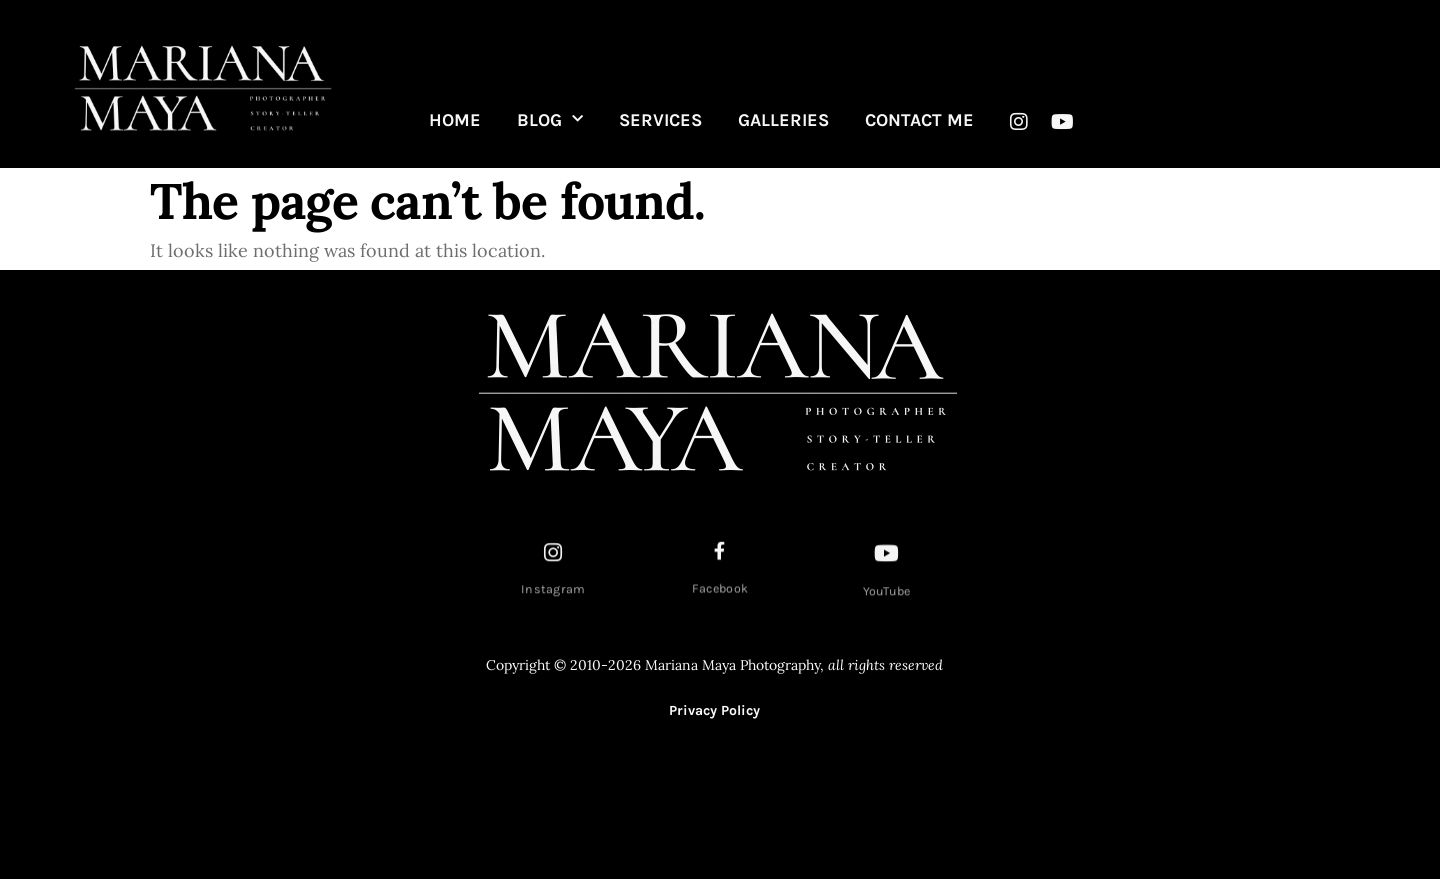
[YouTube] (887, 557)
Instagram (553, 593)
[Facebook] (720, 554)
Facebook (720, 592)
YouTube (887, 595)
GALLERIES (783, 120)
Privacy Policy (714, 710)
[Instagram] (553, 556)
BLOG (550, 120)
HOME (455, 120)
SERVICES (660, 120)
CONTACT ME (919, 120)
